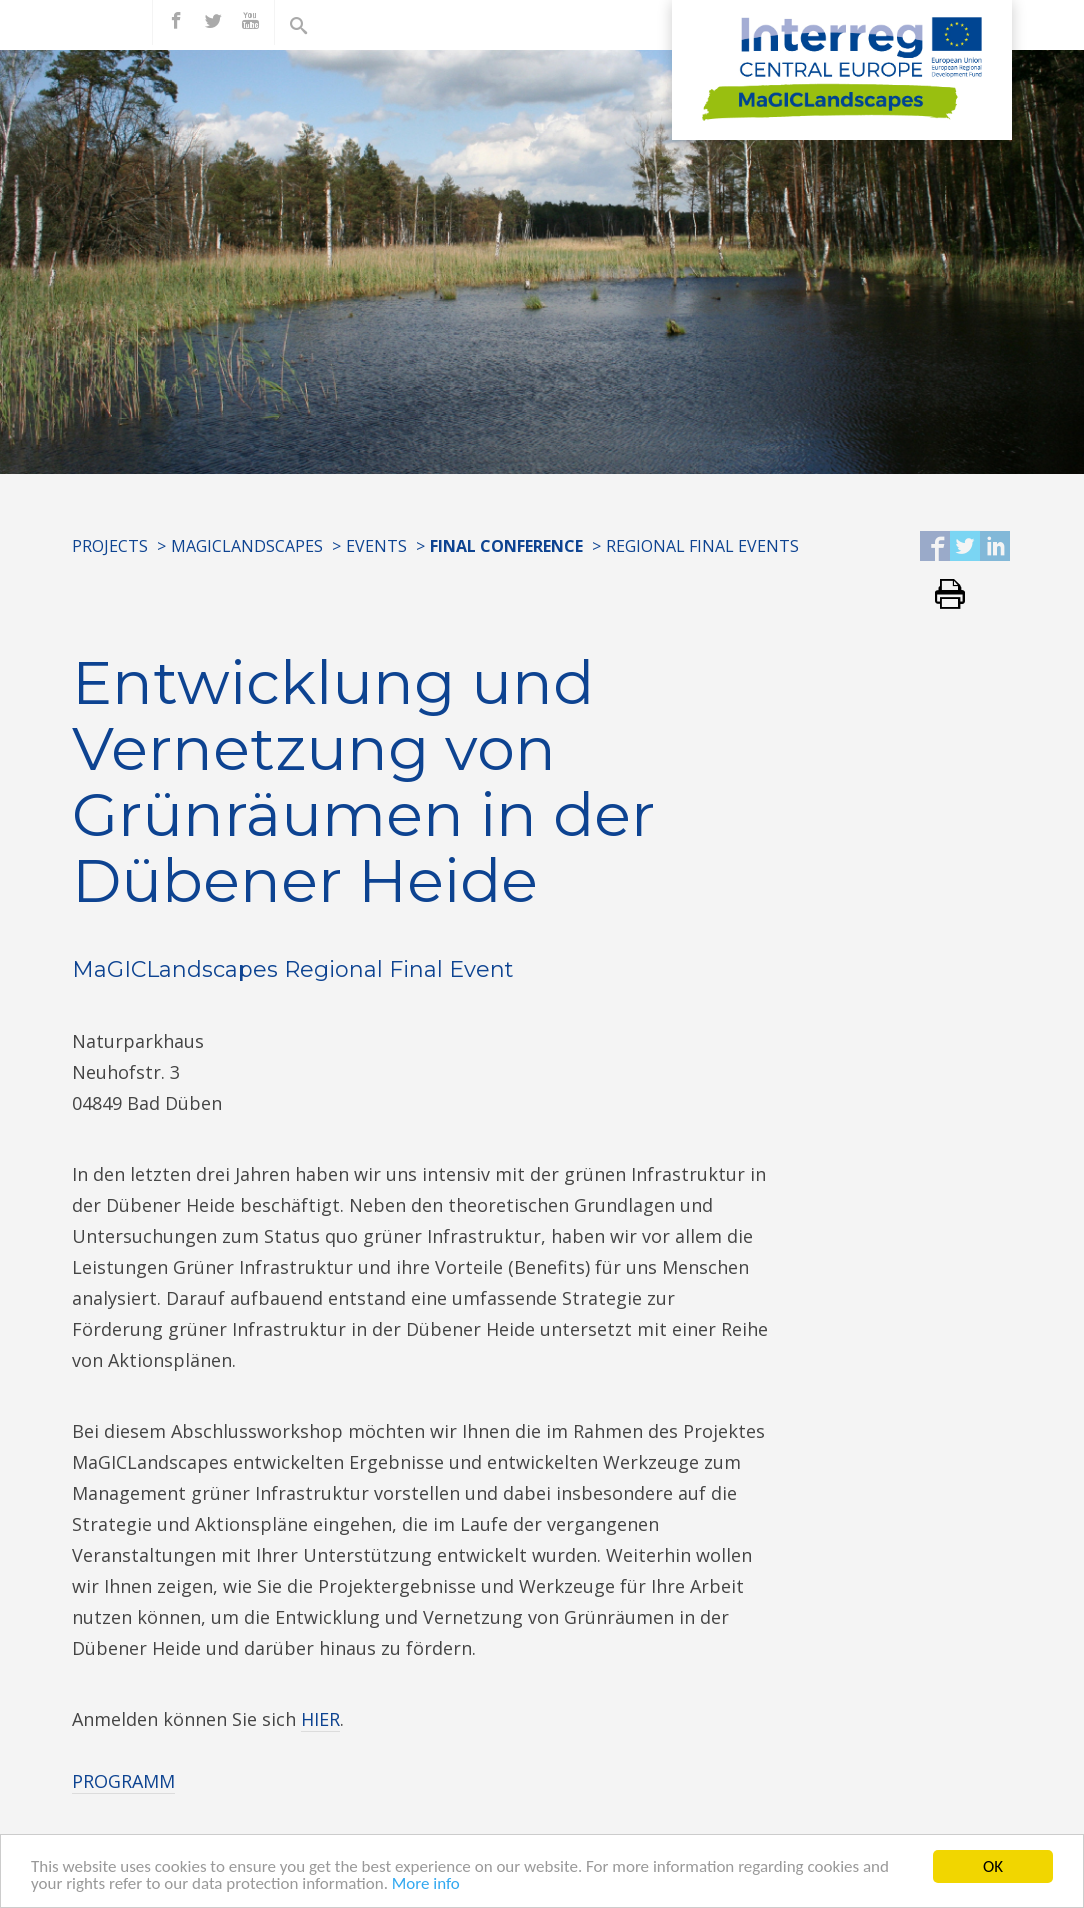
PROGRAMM (123, 1781)
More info (426, 1885)
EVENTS (376, 546)
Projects (110, 546)
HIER (320, 1719)
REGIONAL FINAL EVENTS (702, 546)
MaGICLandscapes (247, 546)
